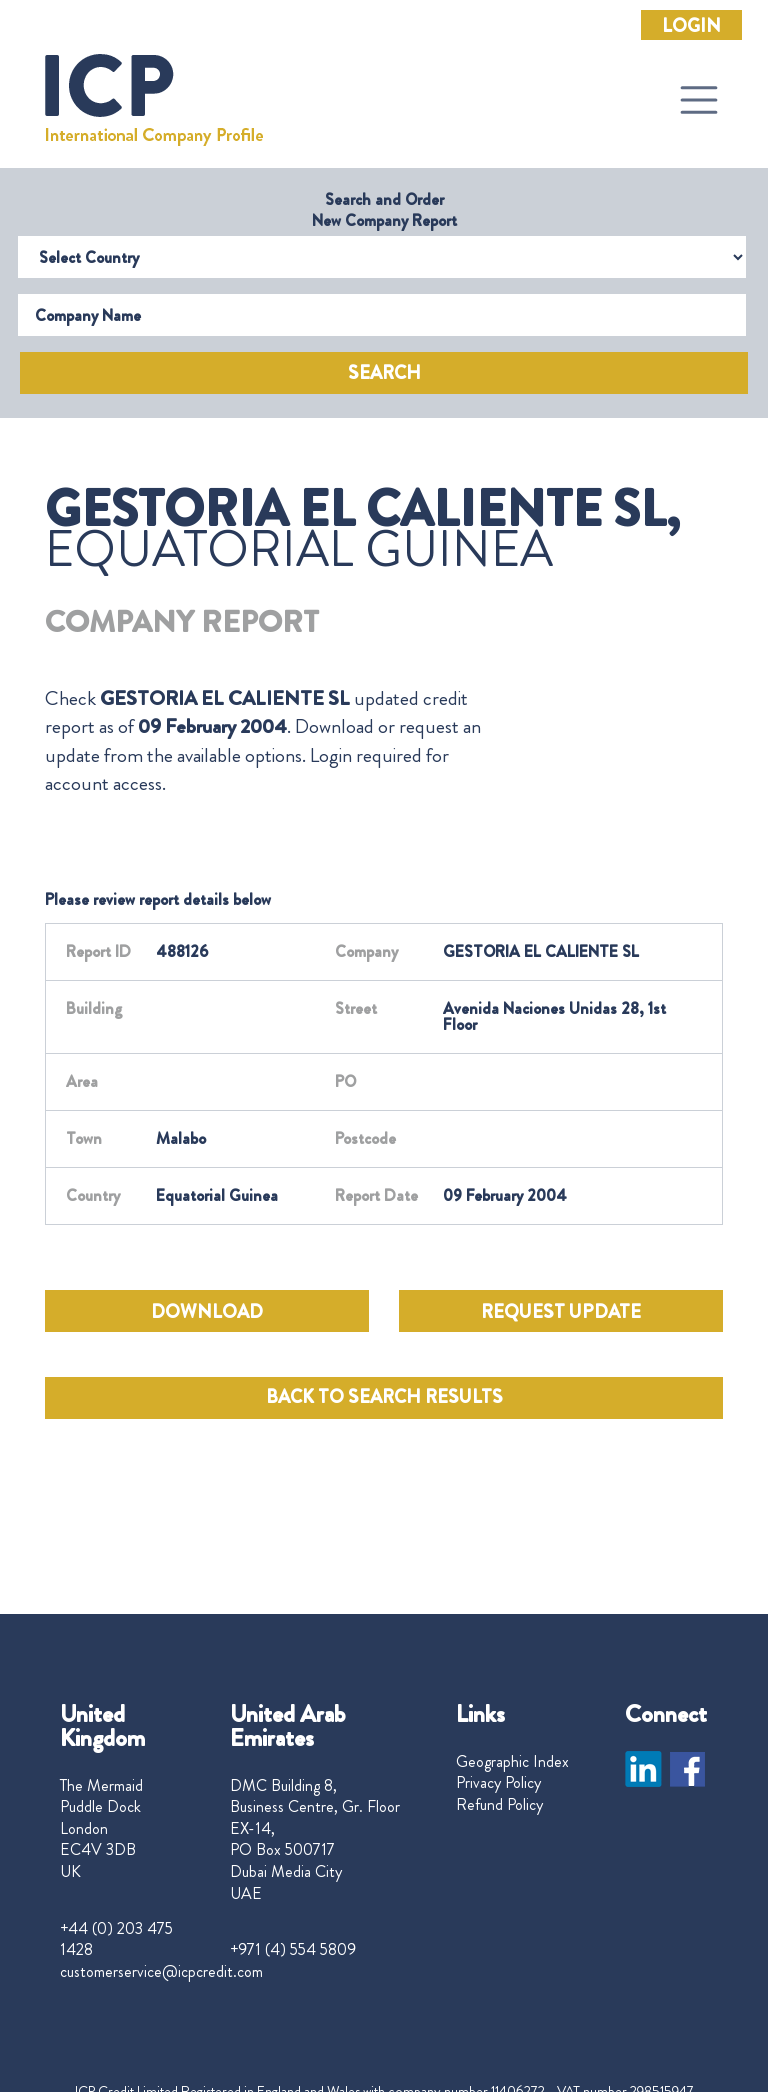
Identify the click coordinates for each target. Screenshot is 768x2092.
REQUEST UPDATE (561, 1312)
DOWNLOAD (207, 1312)
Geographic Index (512, 1762)
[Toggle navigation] (699, 100)
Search (384, 373)
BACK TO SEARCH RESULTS (384, 1397)
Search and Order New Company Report (384, 210)
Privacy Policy (498, 1783)
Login (691, 26)
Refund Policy (499, 1805)
